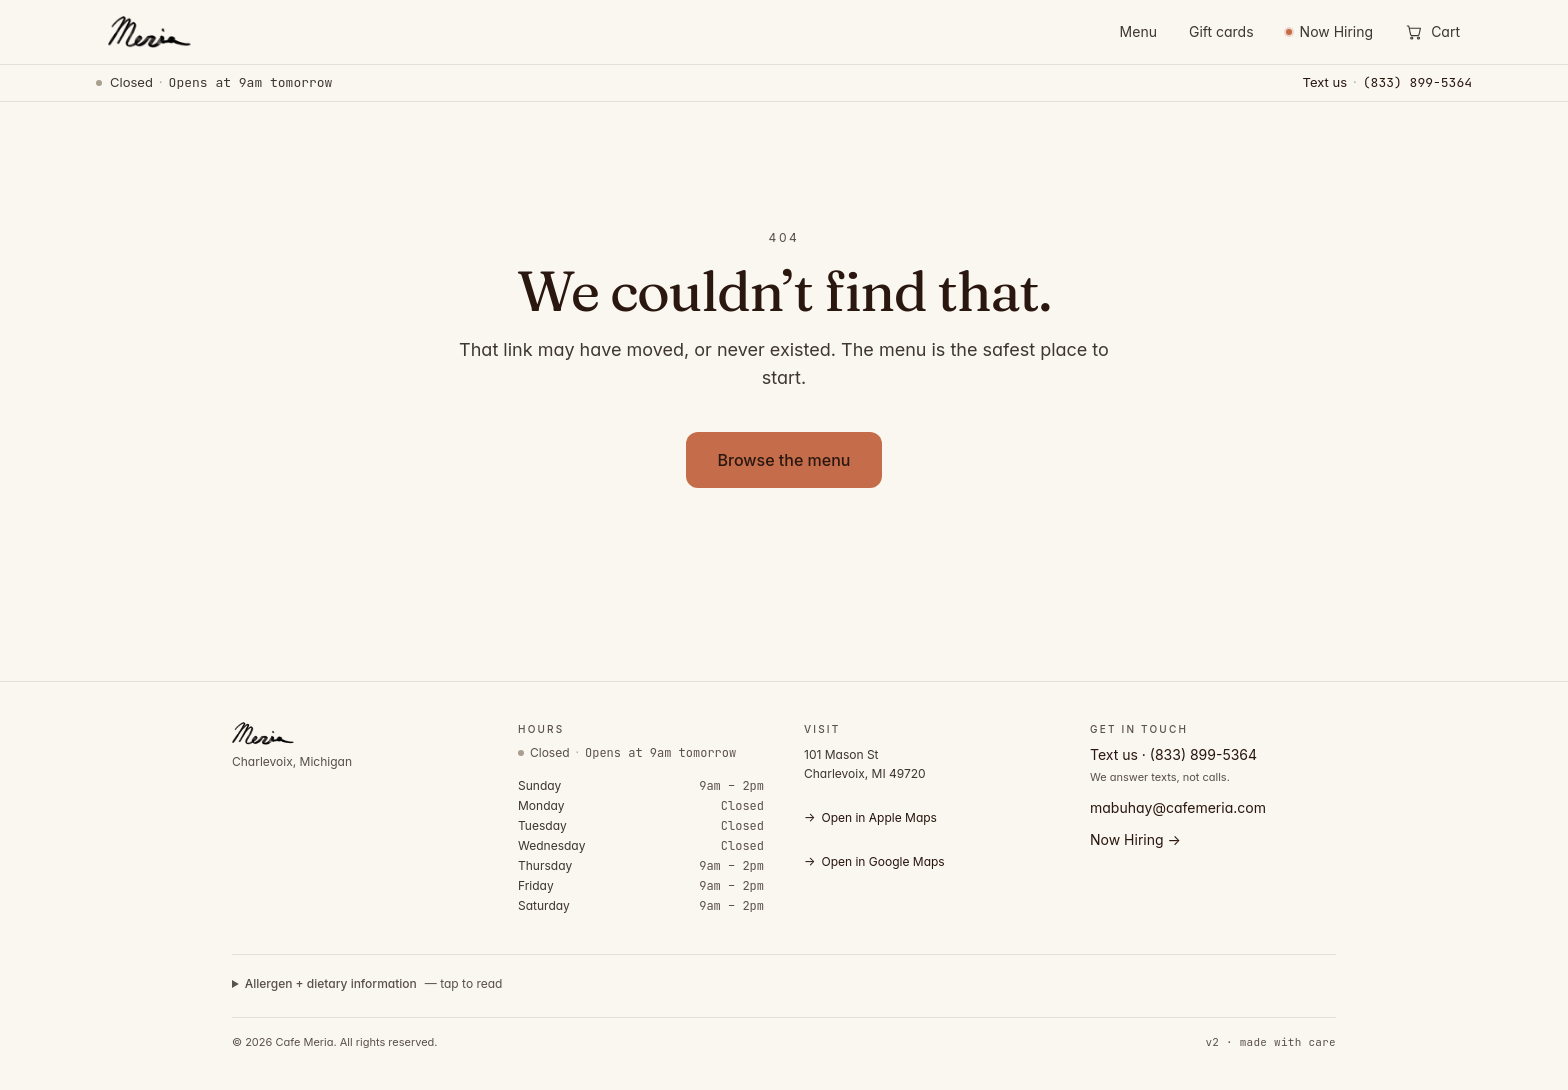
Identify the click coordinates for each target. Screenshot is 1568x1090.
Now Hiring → (1135, 839)
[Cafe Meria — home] (148, 32)
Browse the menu (784, 460)
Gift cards (1221, 31)
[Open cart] (1432, 32)
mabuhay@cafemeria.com (1178, 807)
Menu (1138, 31)
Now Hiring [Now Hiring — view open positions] (1330, 31)
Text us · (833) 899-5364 (1173, 754)
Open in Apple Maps (870, 818)
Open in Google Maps (874, 862)
